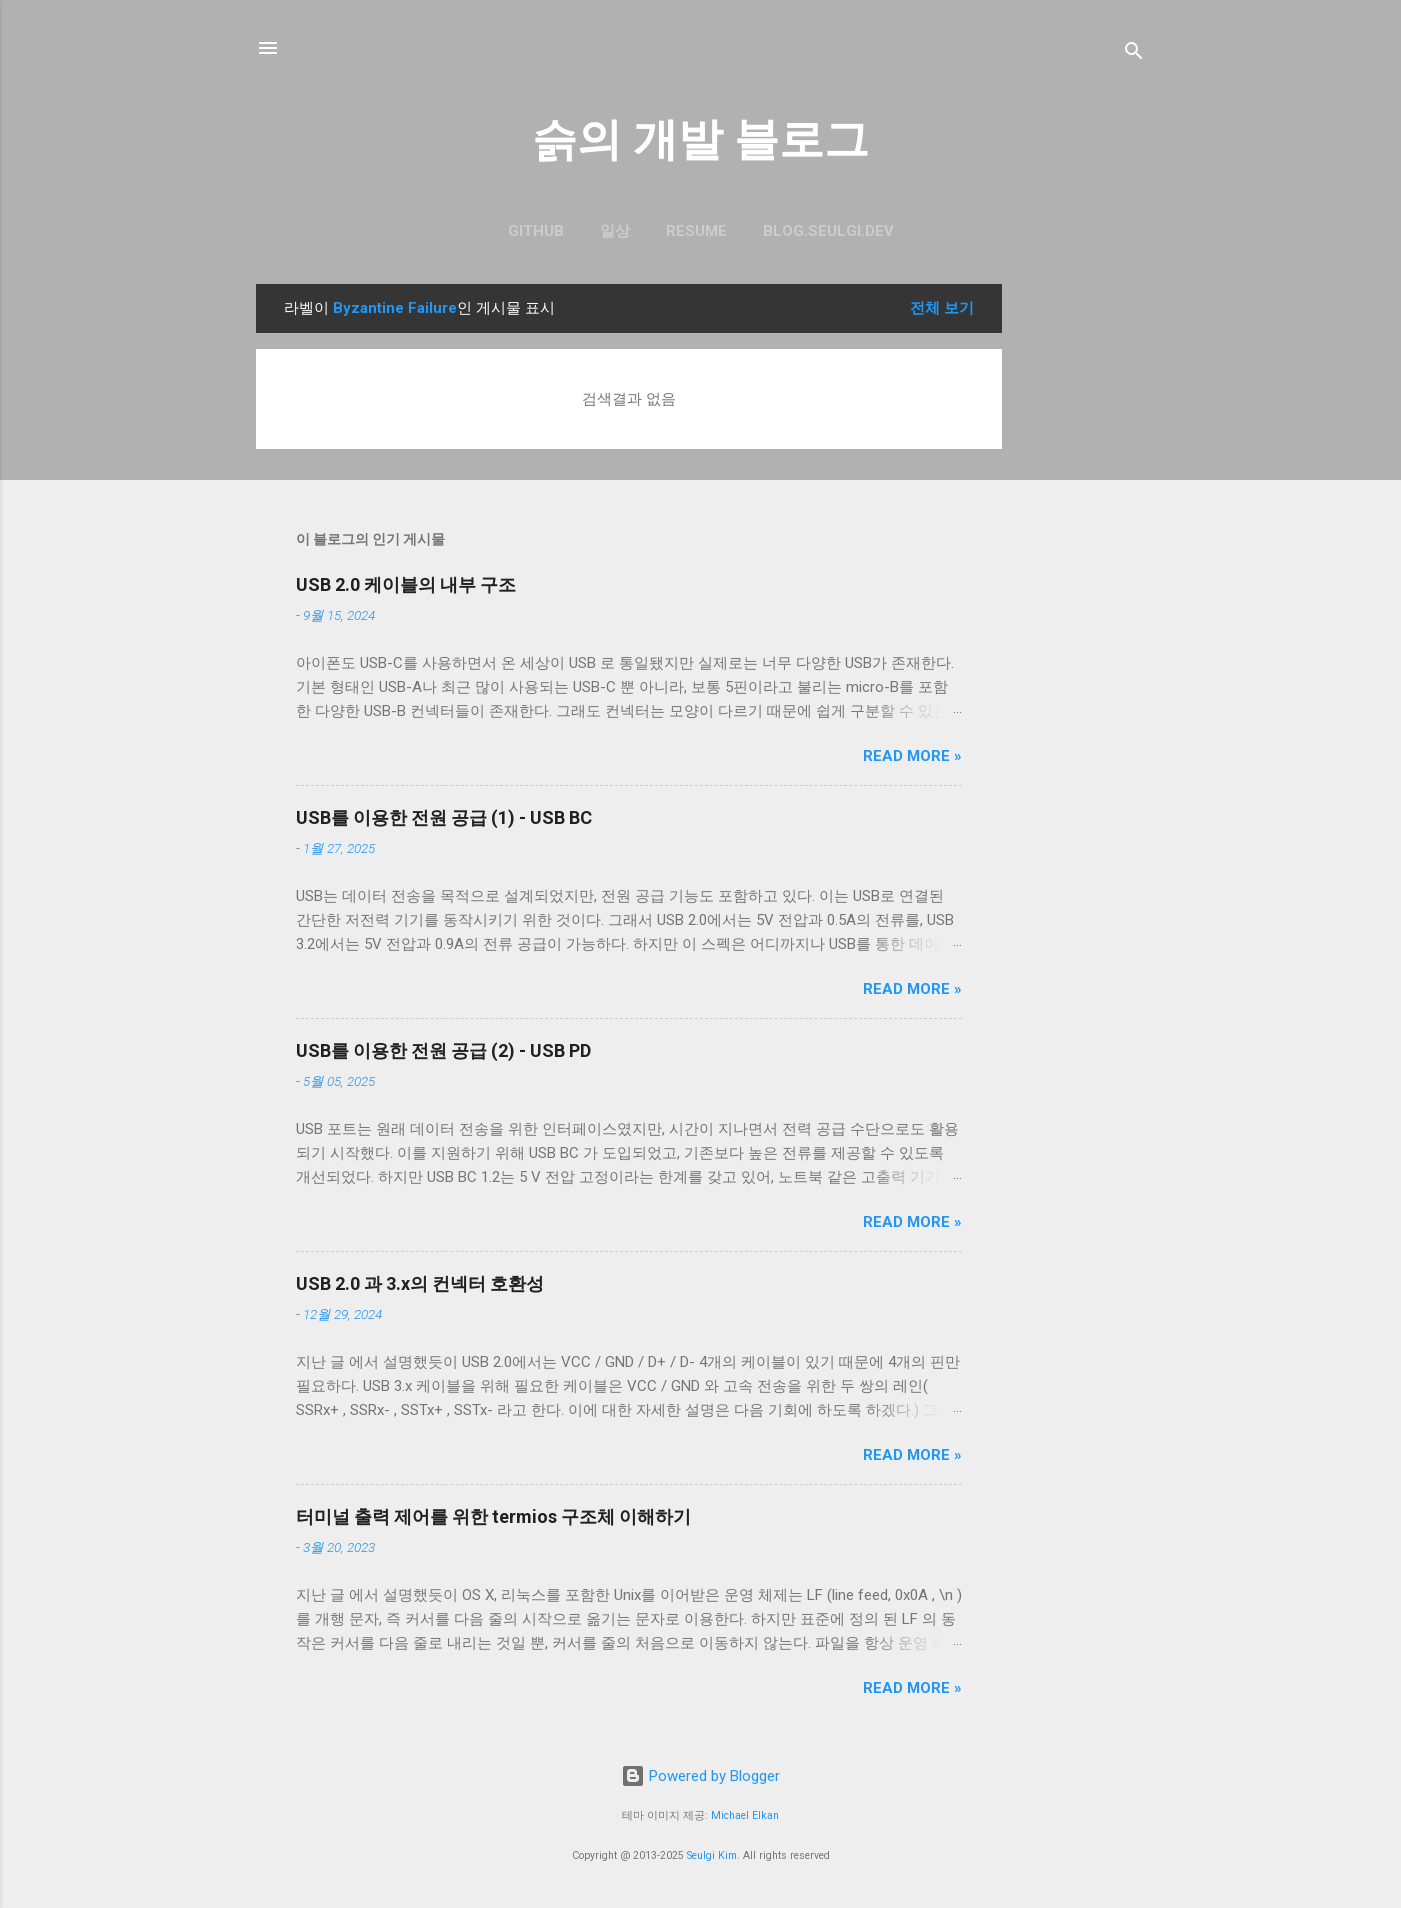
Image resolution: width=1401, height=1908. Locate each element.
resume (696, 231)
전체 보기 (942, 308)
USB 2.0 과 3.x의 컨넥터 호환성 (420, 1283)
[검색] (1134, 54)
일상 (615, 231)
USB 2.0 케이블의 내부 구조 (406, 584)
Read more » (912, 756)
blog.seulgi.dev (828, 231)
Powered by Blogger (700, 1776)
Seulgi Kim (712, 1855)
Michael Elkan (745, 1815)
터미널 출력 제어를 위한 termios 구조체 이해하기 (493, 1516)
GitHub (536, 231)
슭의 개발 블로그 (700, 139)
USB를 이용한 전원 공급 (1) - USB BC (444, 817)
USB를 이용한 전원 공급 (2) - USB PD (443, 1050)
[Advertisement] (1082, 584)
